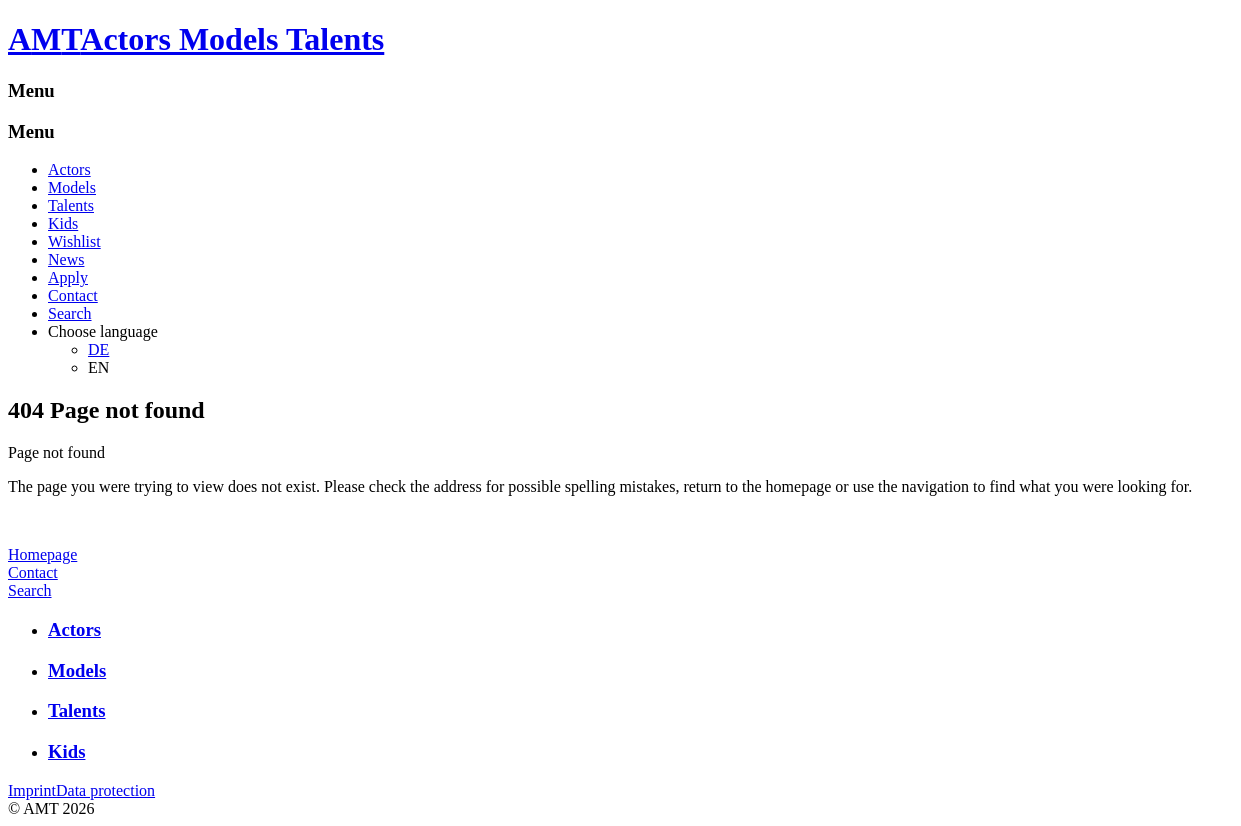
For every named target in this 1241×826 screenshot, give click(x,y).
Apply (68, 277)
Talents (71, 205)
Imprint (32, 790)
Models (72, 187)
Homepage (42, 554)
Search (70, 313)
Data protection (105, 790)
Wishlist (74, 241)
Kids (63, 223)
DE (98, 349)
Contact (73, 295)
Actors (69, 169)
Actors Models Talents (232, 39)
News (66, 259)
